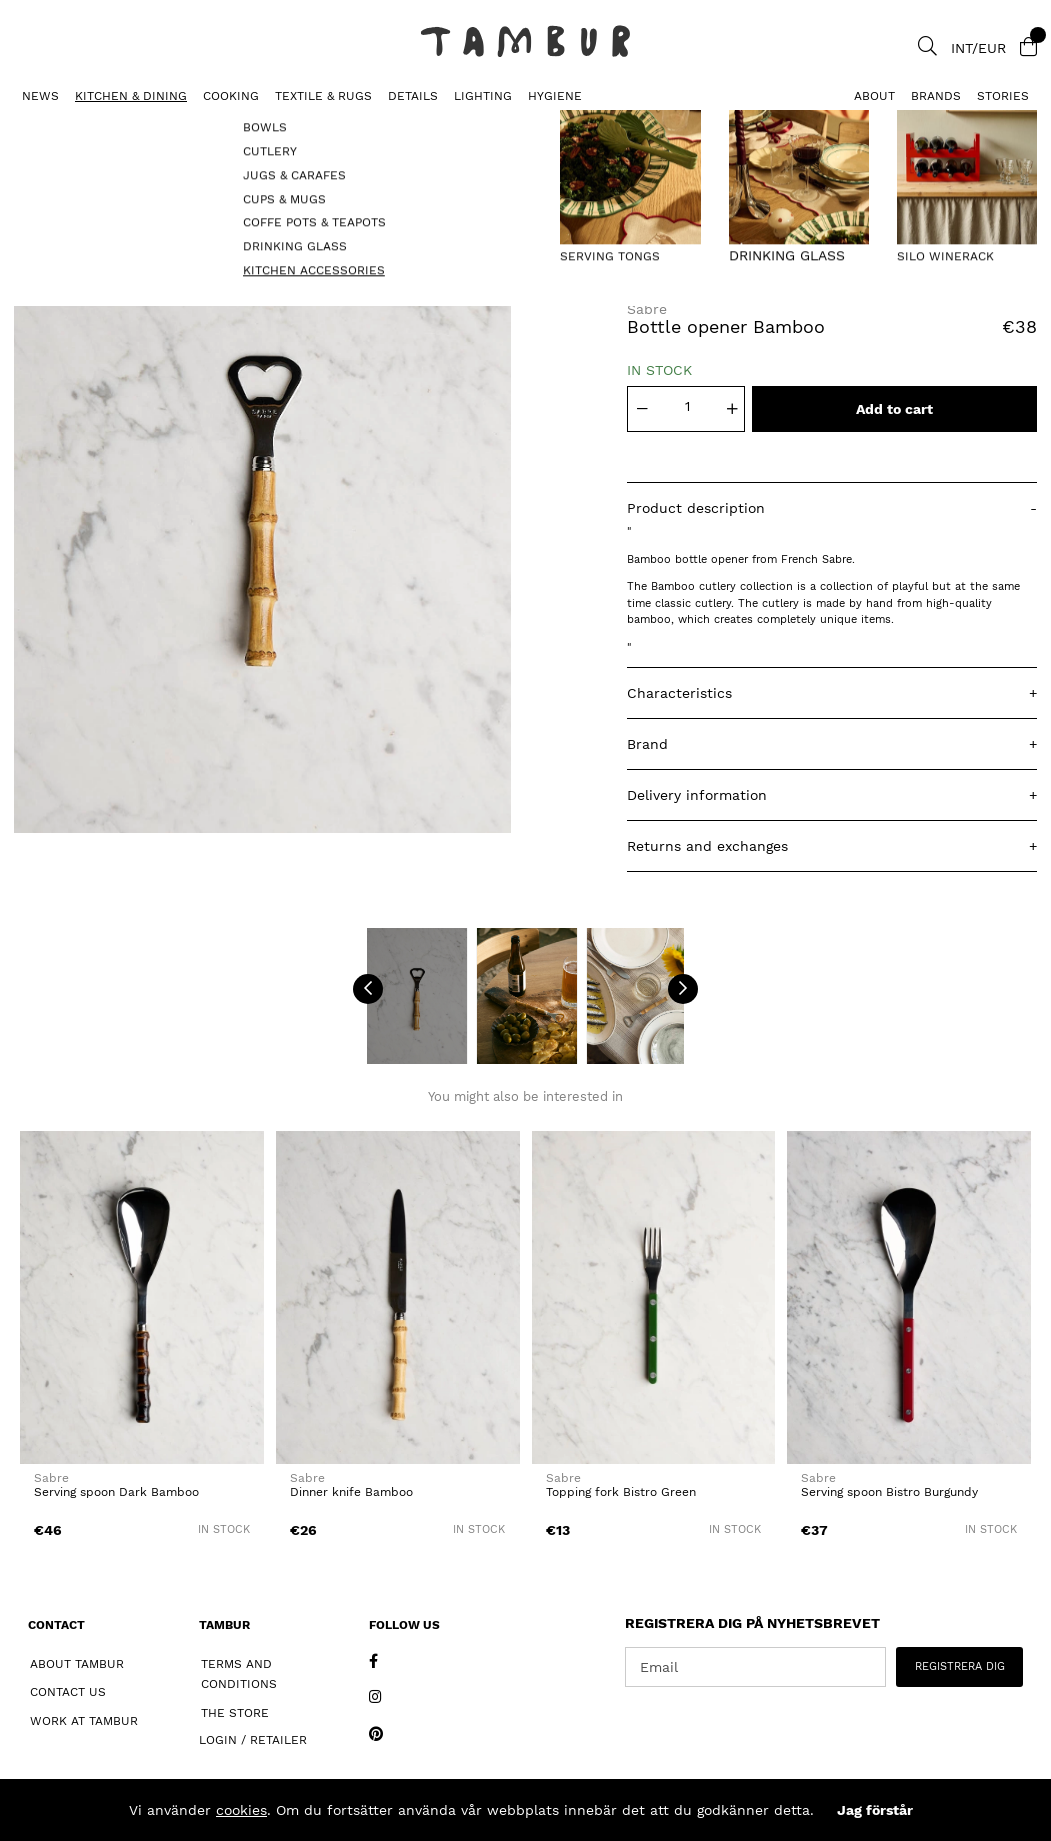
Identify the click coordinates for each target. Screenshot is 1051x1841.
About (874, 96)
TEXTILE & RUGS (323, 96)
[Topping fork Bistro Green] (654, 1297)
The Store (235, 1713)
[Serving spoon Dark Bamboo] (142, 1297)
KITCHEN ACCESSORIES (83, 125)
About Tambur (77, 1664)
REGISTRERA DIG (960, 1666)
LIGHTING (483, 96)
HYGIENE (555, 96)
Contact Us (68, 1692)
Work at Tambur (84, 1721)
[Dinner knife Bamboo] (398, 1297)
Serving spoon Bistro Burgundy (889, 1492)
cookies (241, 1810)
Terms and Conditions (239, 1674)
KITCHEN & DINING (131, 96)
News (40, 96)
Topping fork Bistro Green (621, 1492)
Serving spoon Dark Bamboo (116, 1492)
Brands (936, 96)
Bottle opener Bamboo (258, 125)
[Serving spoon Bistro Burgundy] (909, 1297)
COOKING (231, 96)
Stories (1003, 96)
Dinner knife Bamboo (351, 1492)
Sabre (647, 309)
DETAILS (413, 96)
